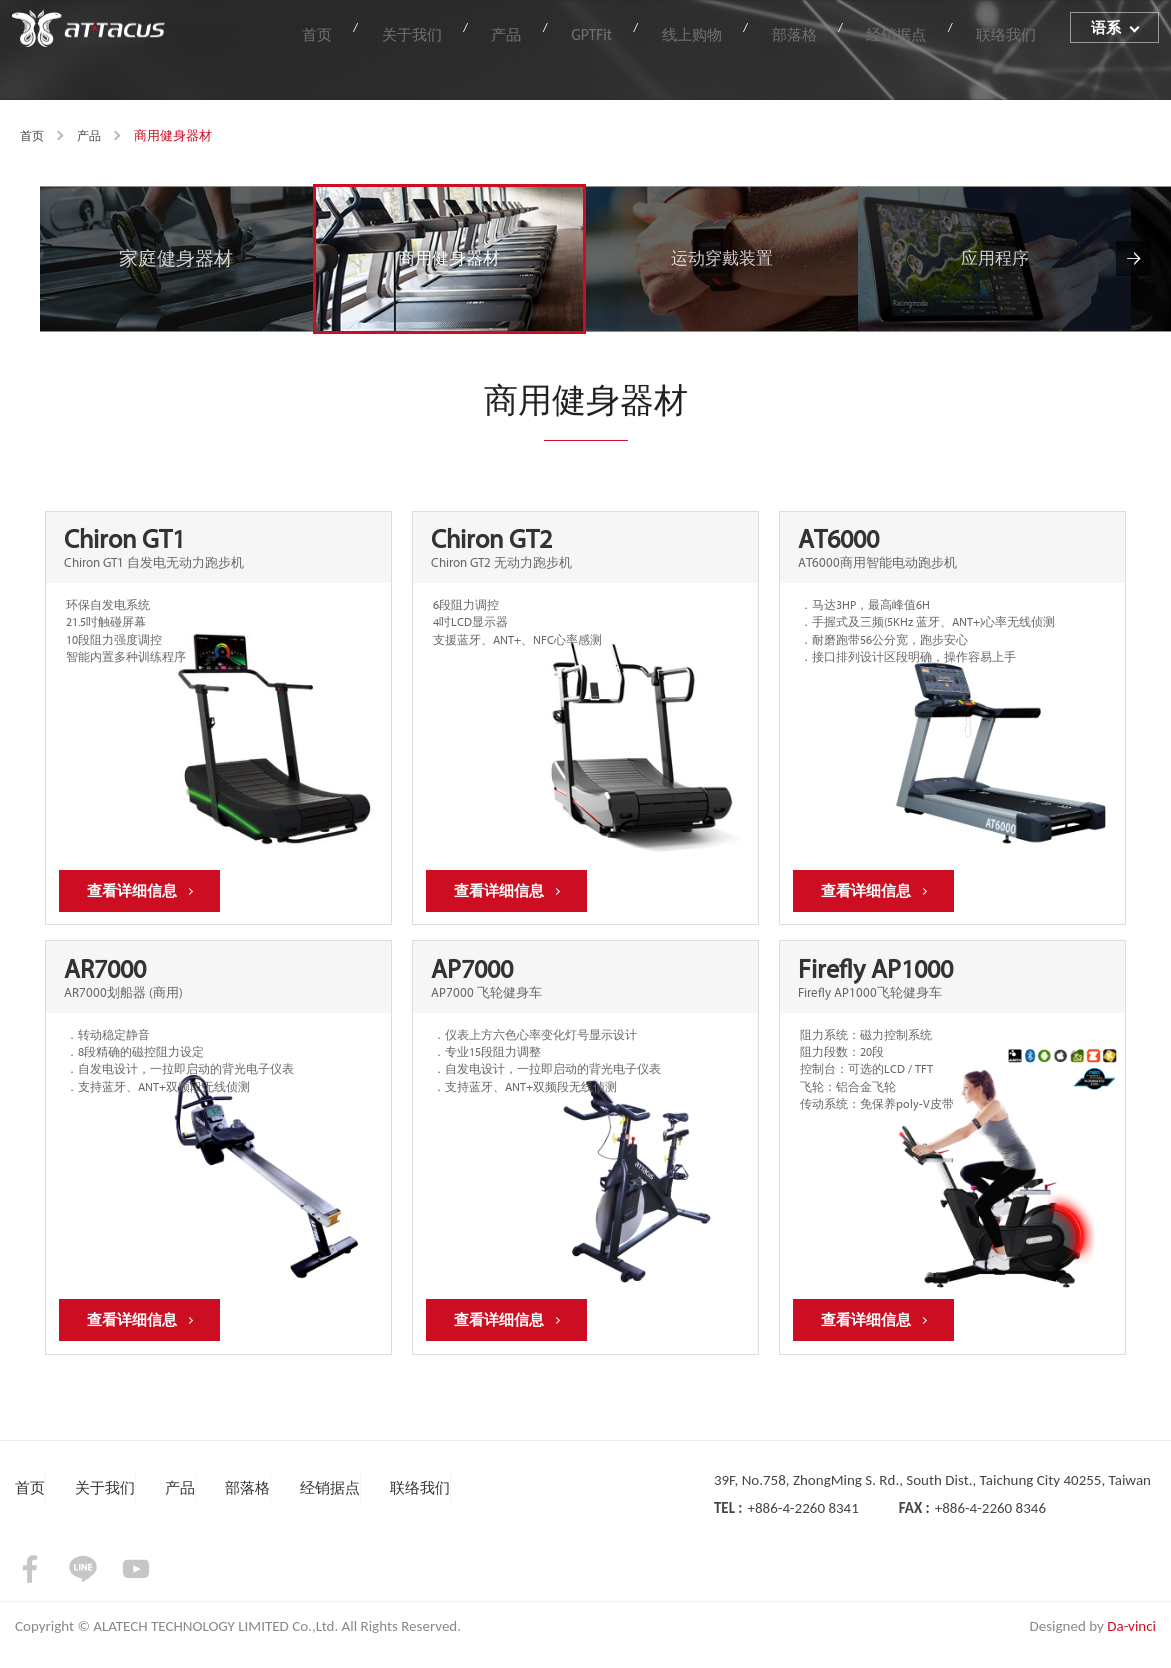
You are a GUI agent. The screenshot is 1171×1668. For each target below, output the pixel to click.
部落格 (829, 31)
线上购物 (740, 31)
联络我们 (1015, 31)
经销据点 (918, 31)
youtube (136, 1587)
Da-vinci (1131, 1644)
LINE (83, 1587)
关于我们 (503, 31)
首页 (422, 31)
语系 (1108, 32)
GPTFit (654, 31)
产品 (584, 31)
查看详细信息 (137, 896)
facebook (30, 1587)
